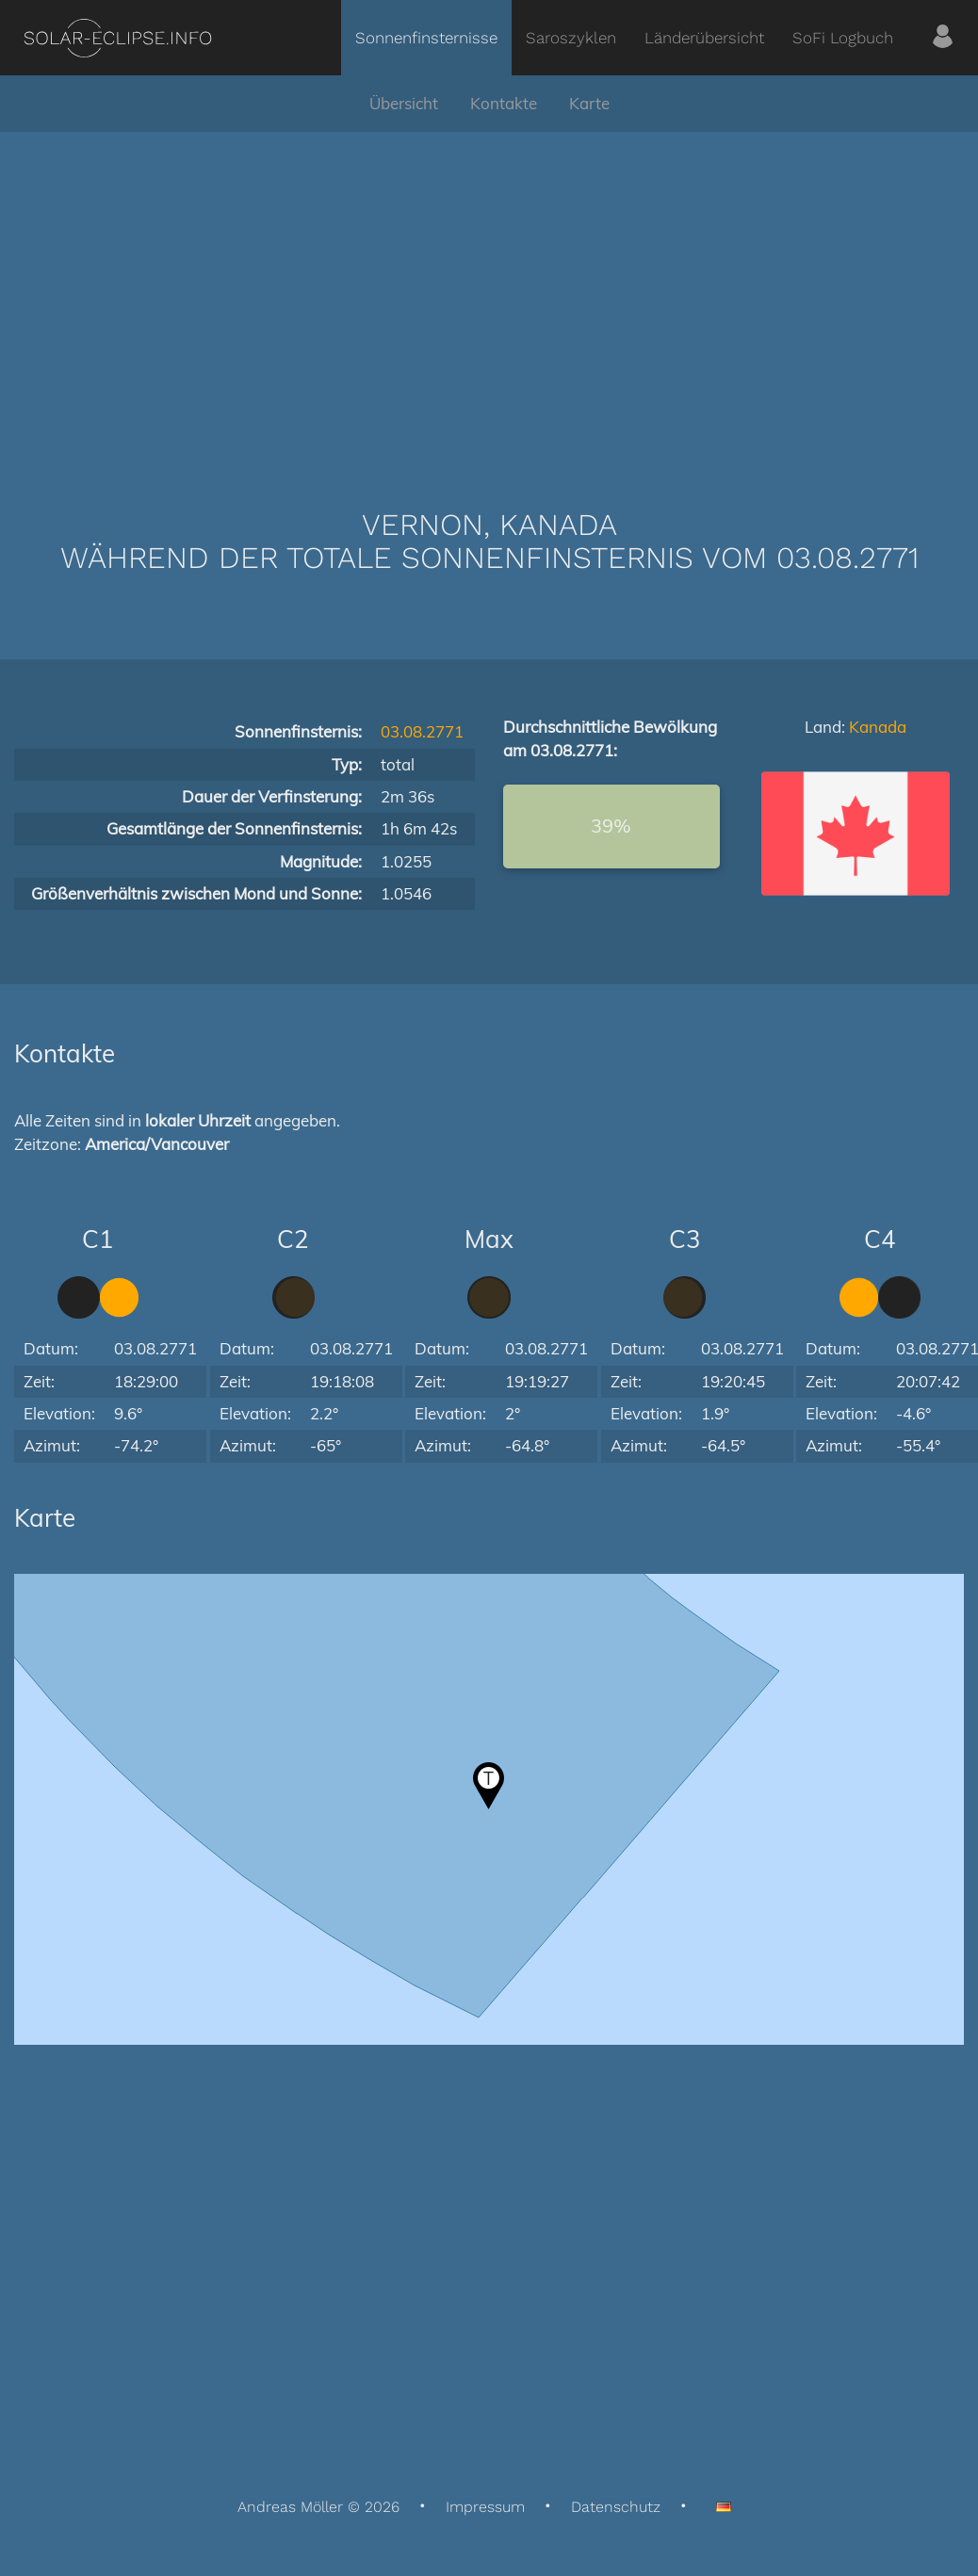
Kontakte (503, 103)
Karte (589, 103)
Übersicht (403, 103)
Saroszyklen (571, 37)
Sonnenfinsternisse (426, 37)
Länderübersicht (704, 37)
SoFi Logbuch (842, 37)
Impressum (485, 2507)
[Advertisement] (489, 292)
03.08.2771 (422, 731)
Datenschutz (615, 2507)
